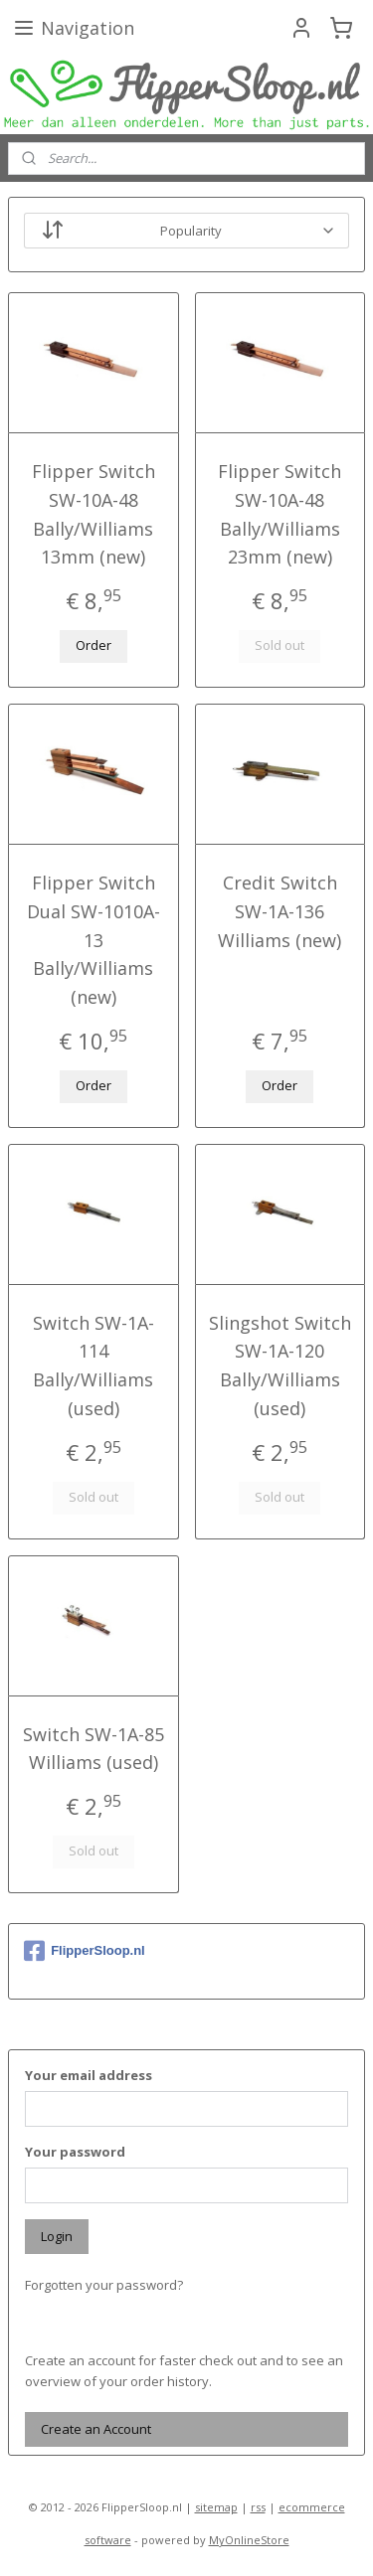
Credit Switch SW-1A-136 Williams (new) (279, 911)
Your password (75, 2152)
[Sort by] (186, 230)
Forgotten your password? (104, 2285)
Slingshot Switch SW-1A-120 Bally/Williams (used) (280, 1365)
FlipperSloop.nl (84, 1951)
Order (93, 646)
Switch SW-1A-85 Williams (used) (93, 1748)
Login (57, 2236)
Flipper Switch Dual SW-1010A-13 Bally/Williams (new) (93, 940)
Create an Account (96, 2429)
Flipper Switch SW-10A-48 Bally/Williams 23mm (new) (279, 513)
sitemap (216, 2506)
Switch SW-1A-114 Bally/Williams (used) (93, 1365)
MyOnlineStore (249, 2539)
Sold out (279, 646)
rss (258, 2506)
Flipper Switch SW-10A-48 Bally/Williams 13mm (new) (93, 513)
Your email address (88, 2075)
